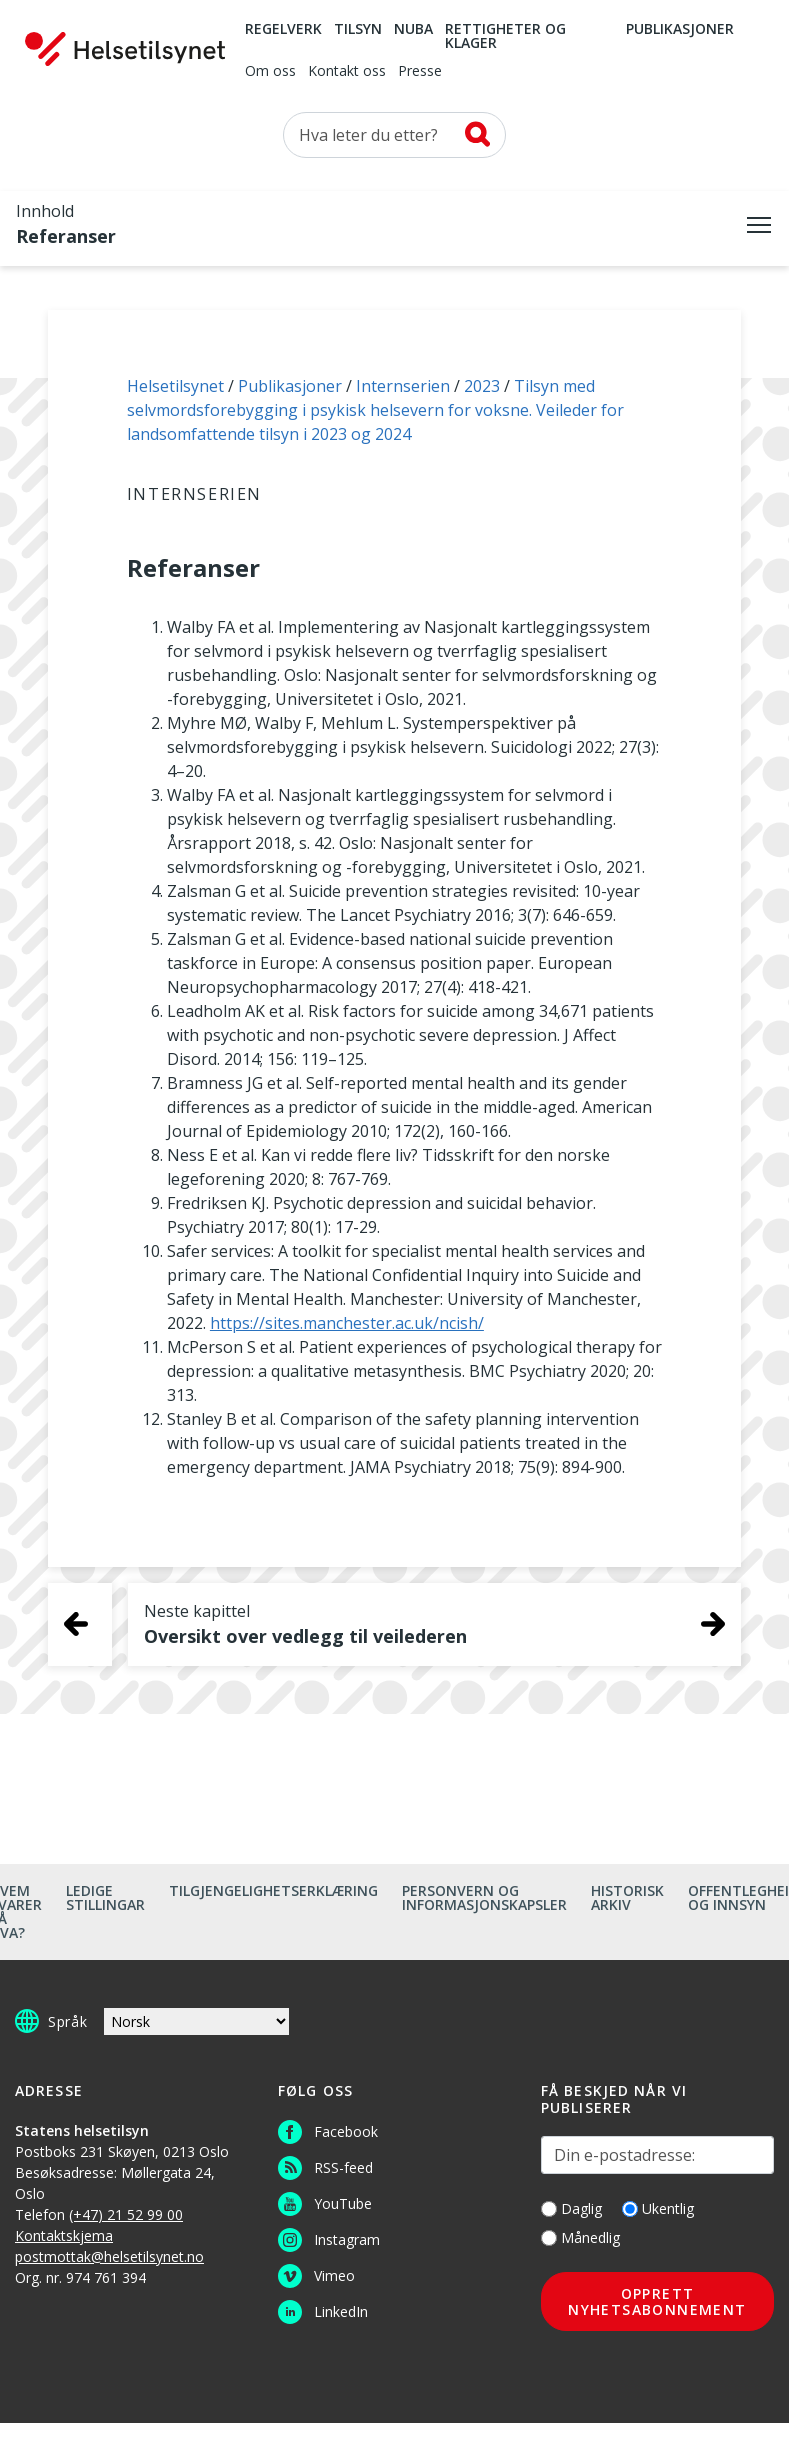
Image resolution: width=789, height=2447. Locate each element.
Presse (420, 72)
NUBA (413, 30)
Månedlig (580, 2237)
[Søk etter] (394, 135)
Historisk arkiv (627, 1897)
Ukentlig (658, 2208)
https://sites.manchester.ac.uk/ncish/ (347, 1323)
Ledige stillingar (105, 1897)
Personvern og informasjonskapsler (484, 1897)
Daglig (571, 2208)
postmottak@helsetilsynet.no (109, 2256)
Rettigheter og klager (505, 37)
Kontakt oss (347, 72)
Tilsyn (358, 30)
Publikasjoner (680, 30)
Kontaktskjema (64, 2235)
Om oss (270, 72)
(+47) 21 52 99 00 (126, 2214)
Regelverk (283, 30)
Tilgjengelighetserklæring (273, 1890)
